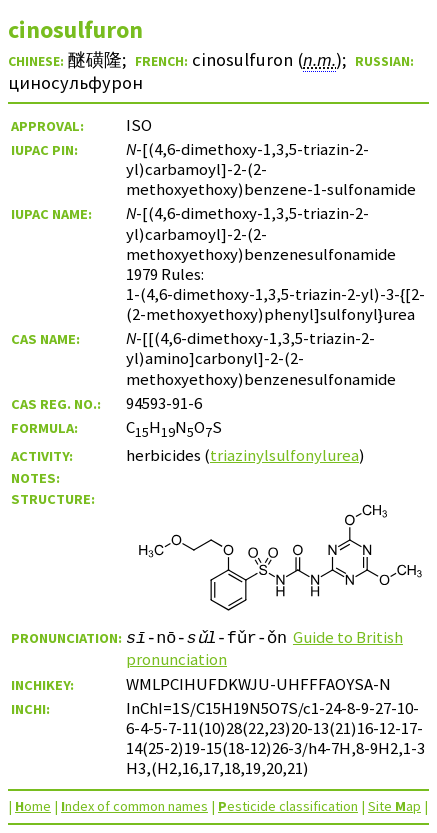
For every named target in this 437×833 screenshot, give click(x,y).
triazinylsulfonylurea (284, 455)
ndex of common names (134, 806)
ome (33, 806)
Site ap (394, 806)
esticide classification (288, 806)
